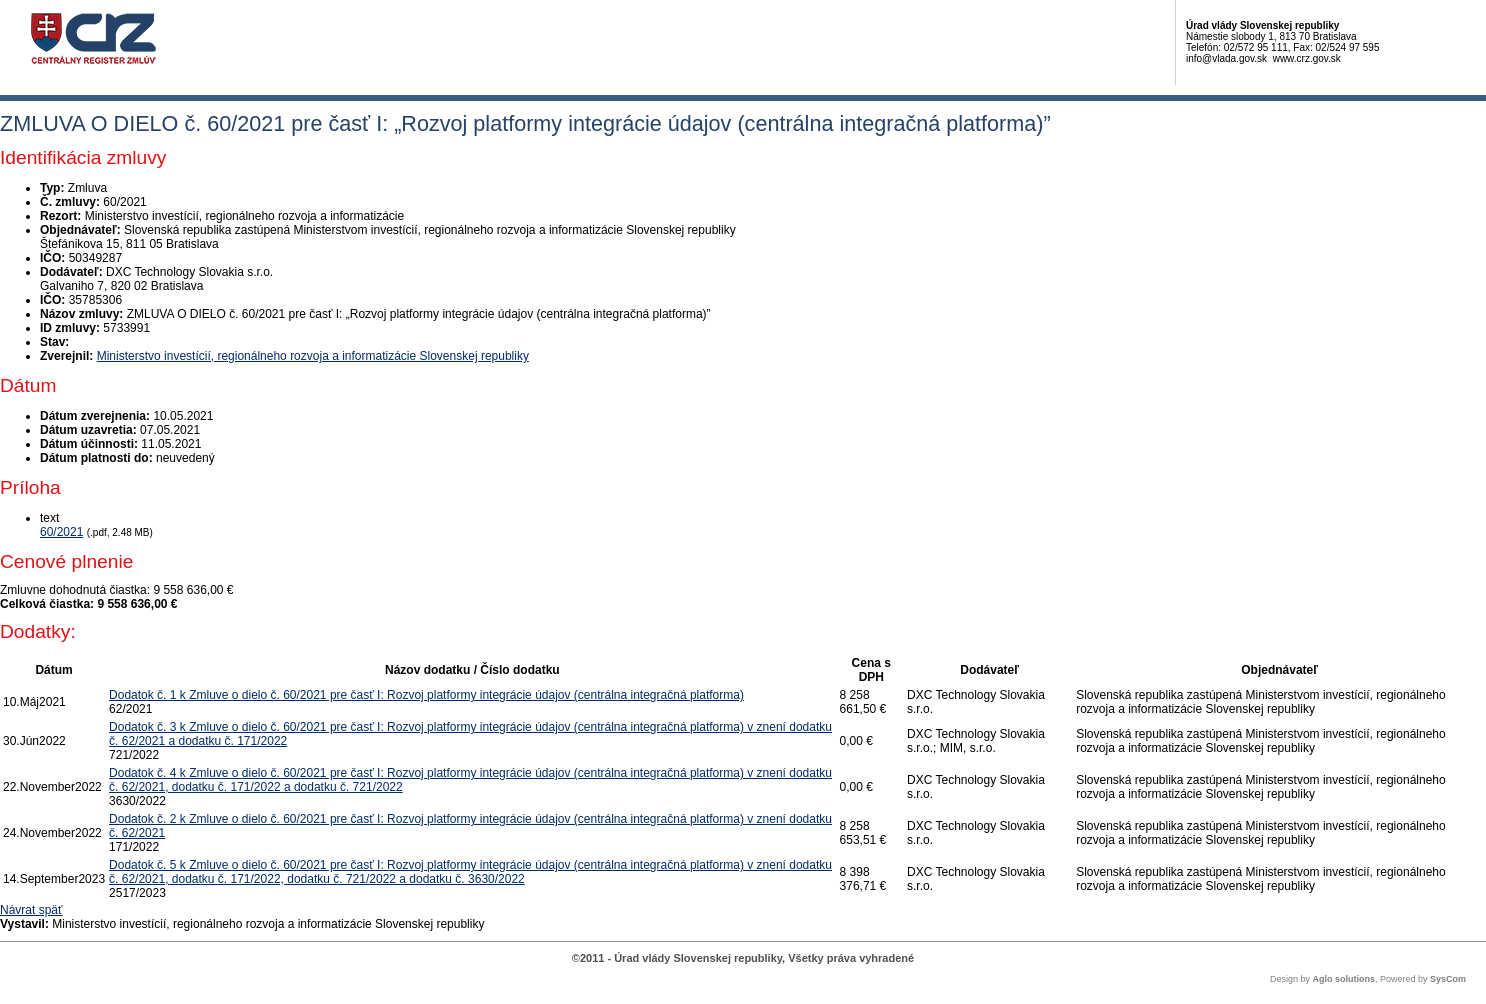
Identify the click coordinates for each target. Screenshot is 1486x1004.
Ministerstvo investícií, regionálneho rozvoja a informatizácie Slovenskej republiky (313, 356)
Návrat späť (31, 910)
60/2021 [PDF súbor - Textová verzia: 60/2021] (61, 532)
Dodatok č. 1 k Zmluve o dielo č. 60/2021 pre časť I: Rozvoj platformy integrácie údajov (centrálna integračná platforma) (426, 695)
